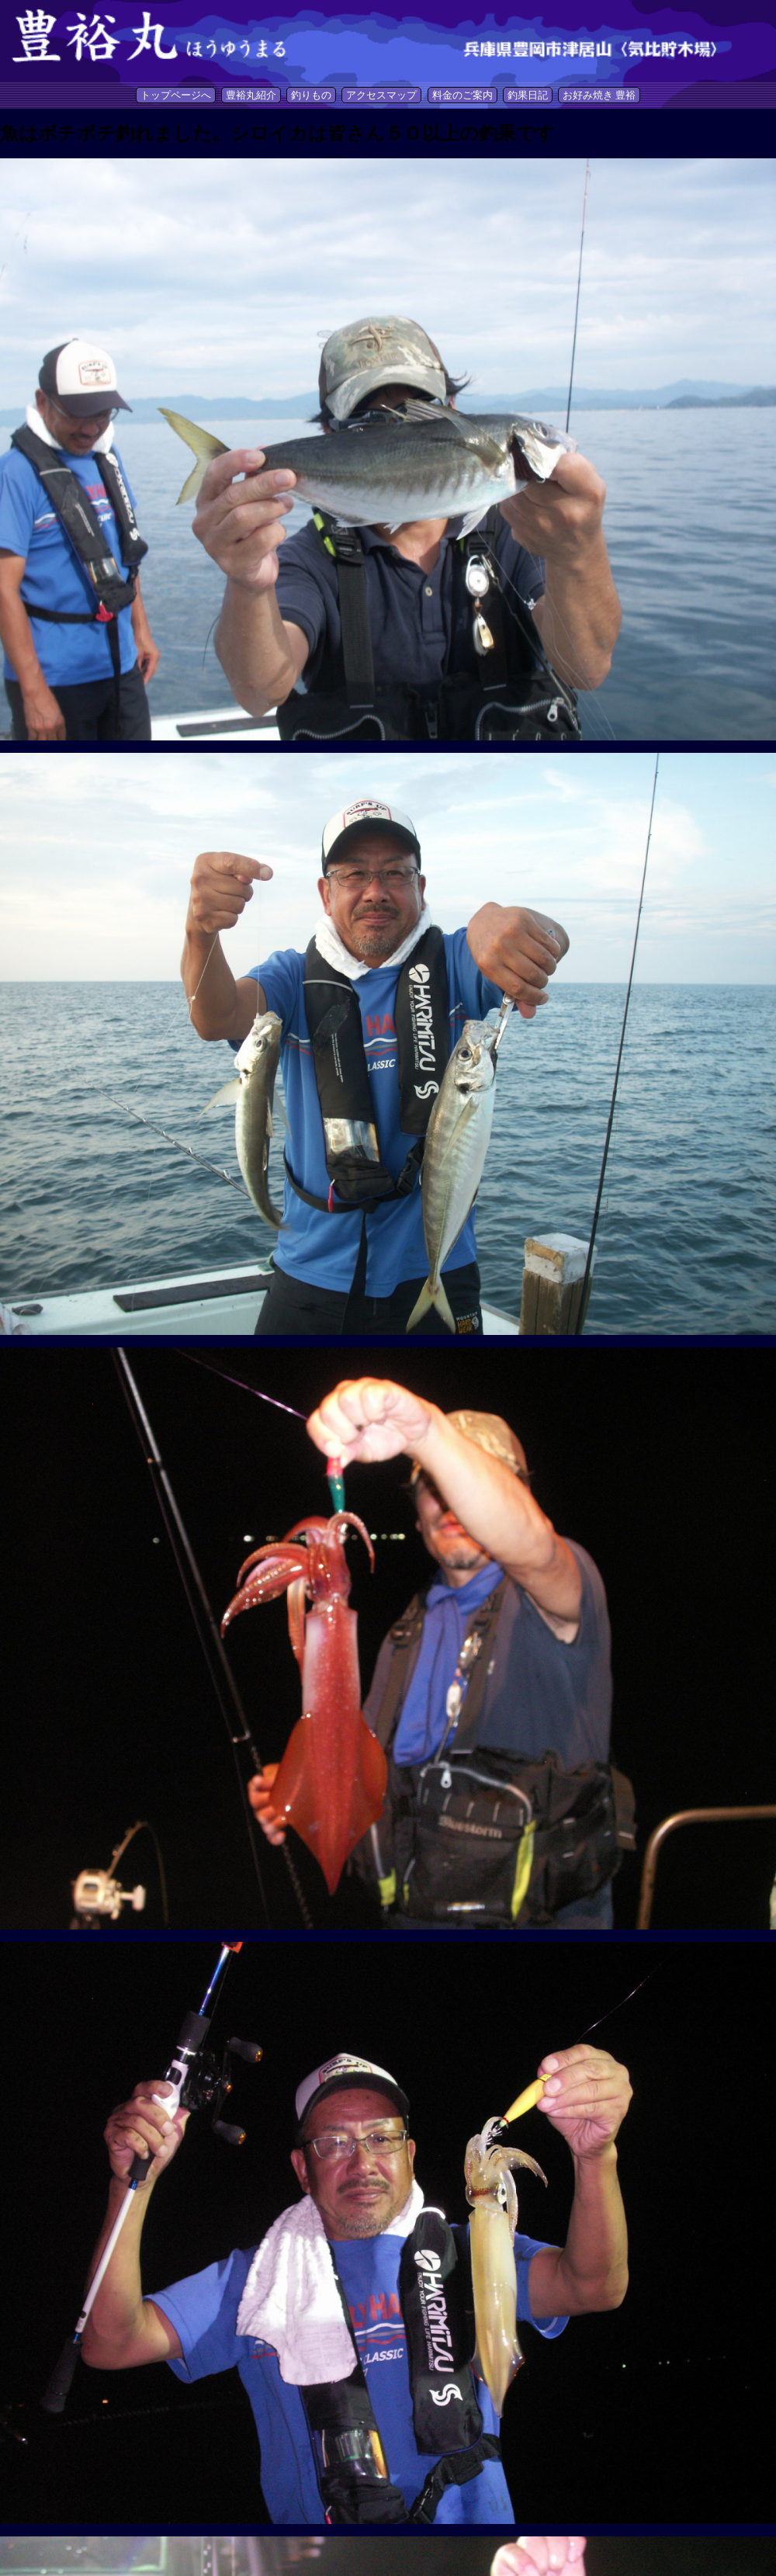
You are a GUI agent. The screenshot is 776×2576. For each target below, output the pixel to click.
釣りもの (311, 95)
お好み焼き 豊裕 (599, 95)
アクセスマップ (381, 95)
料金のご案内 (462, 95)
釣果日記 (528, 95)
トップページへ (175, 95)
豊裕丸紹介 (251, 95)
